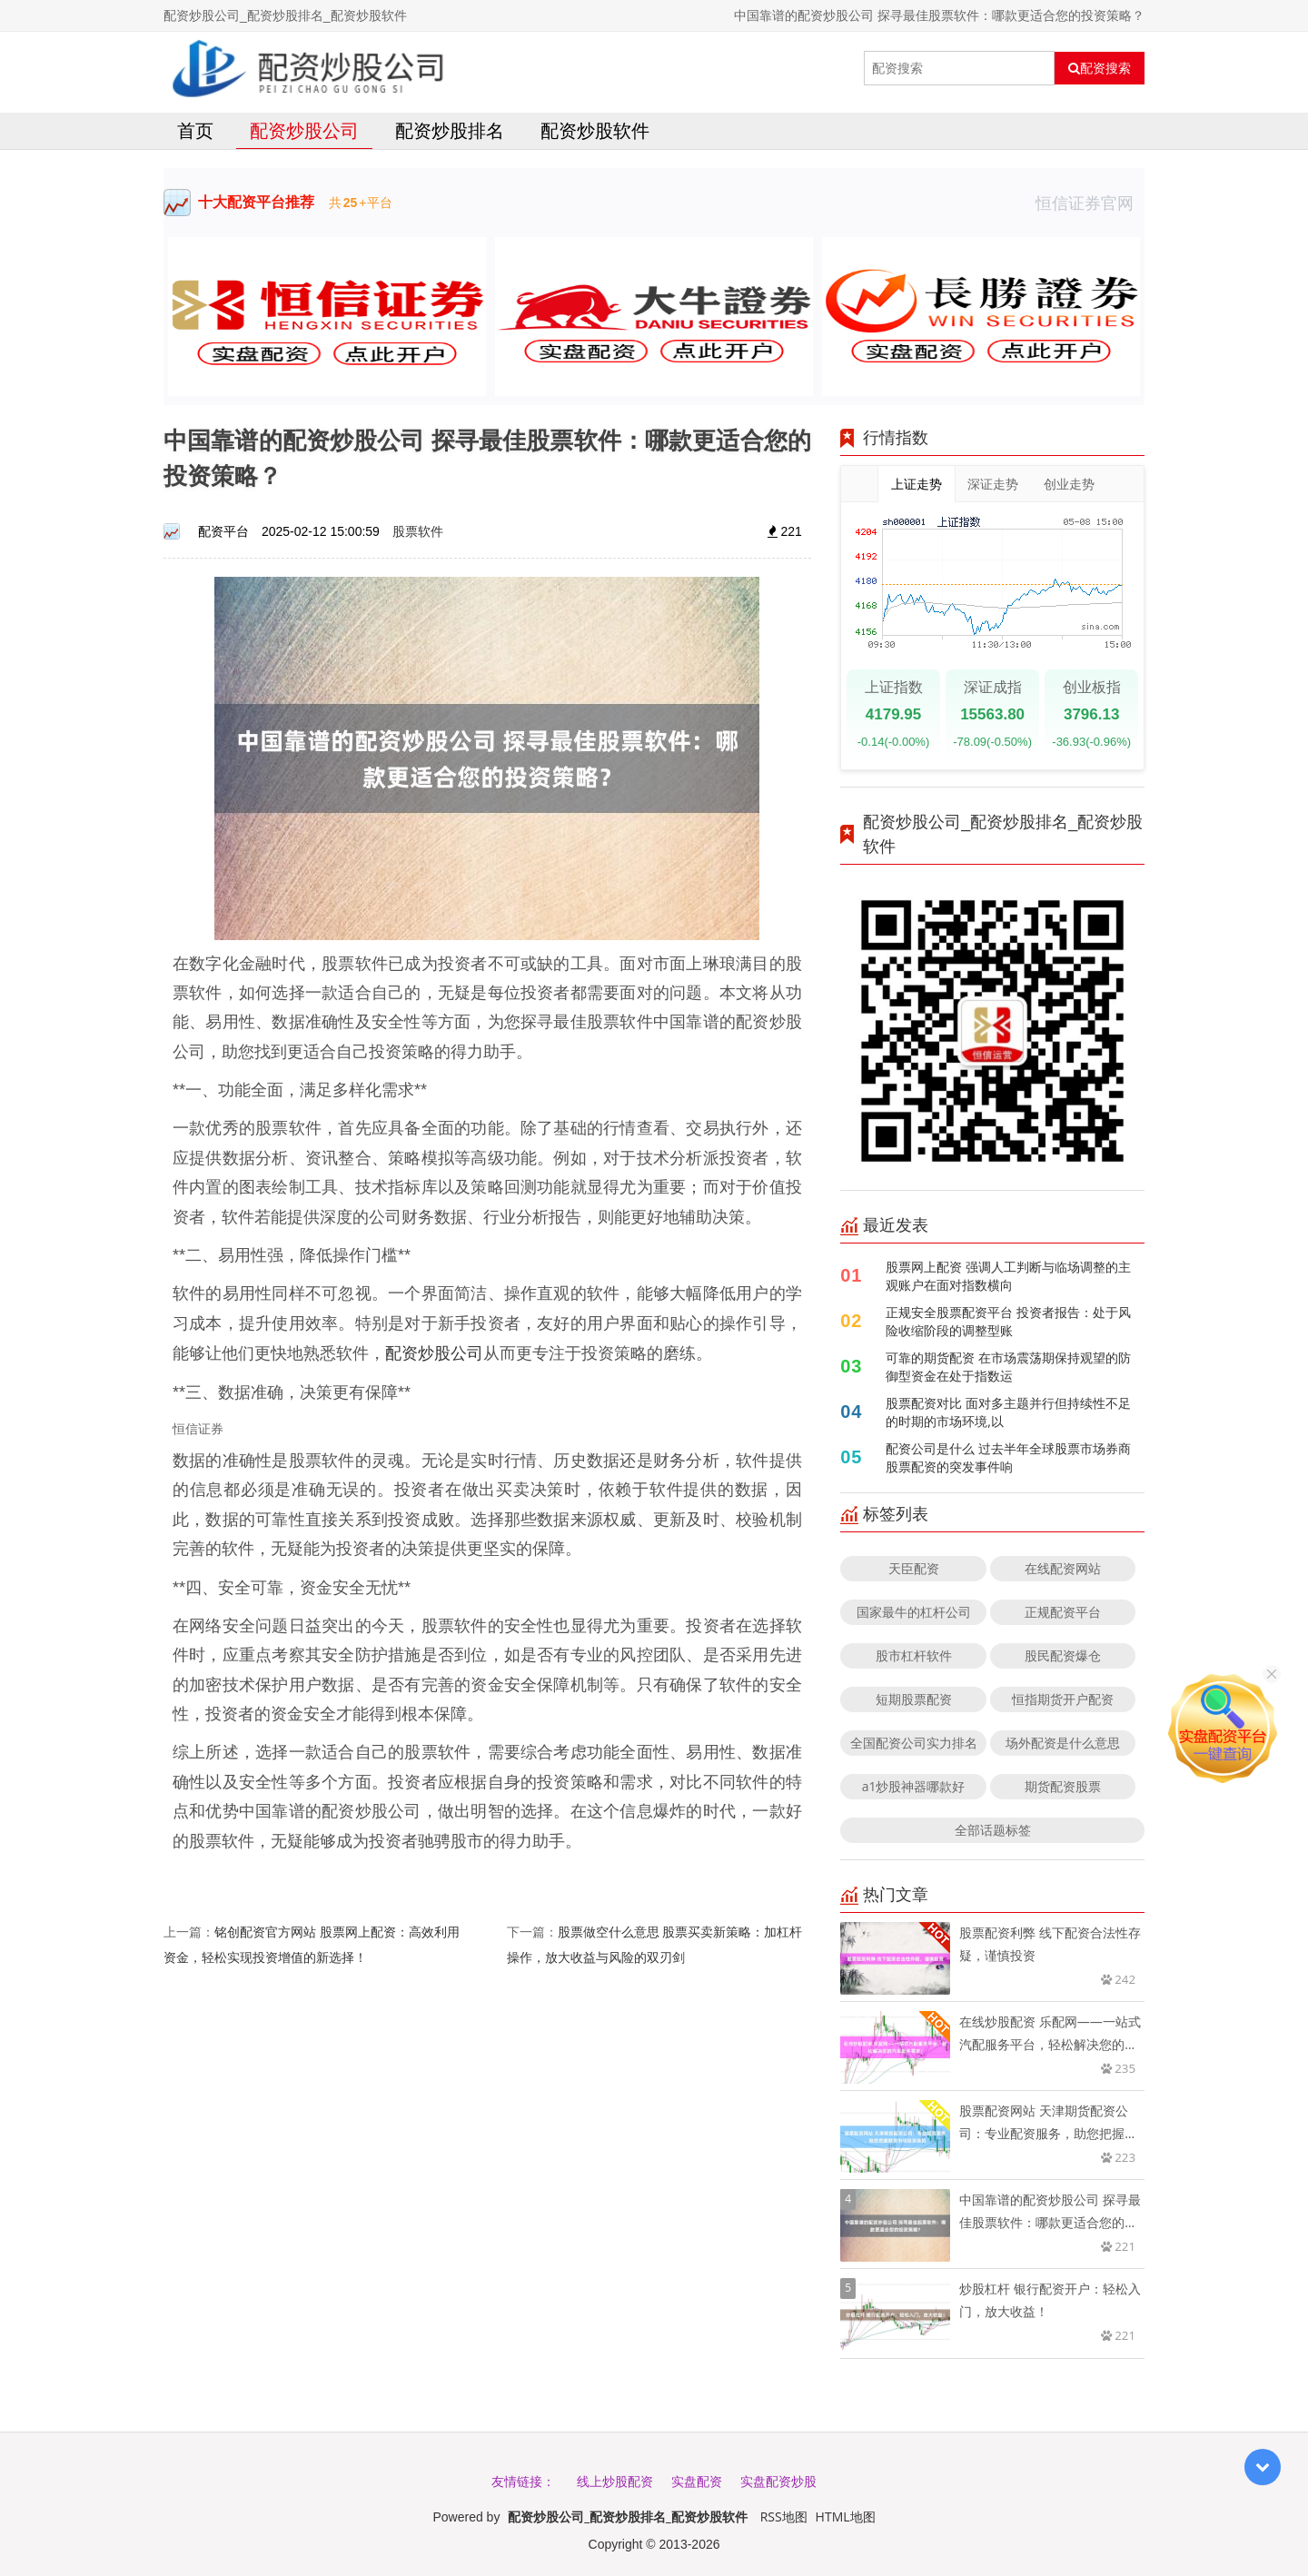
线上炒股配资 (615, 2481)
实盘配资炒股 (778, 2481)
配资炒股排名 (449, 130)
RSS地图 (784, 2516)
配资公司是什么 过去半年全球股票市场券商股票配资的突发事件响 (1008, 1457)
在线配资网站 (1063, 1568)
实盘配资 (696, 2481)
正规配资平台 (1063, 1611)
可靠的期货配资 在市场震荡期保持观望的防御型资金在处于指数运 (1008, 1366)
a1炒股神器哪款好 (914, 1786)
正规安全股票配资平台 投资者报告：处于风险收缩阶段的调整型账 (1008, 1321)
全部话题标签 (993, 1829)
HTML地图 (846, 2516)
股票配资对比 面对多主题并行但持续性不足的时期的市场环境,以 (1008, 1412)
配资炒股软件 (594, 130)
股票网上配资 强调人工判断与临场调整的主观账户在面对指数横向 (1008, 1275)
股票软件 (417, 531)
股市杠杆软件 (914, 1655)
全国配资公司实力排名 (913, 1742)
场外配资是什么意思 (1063, 1742)
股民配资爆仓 (1063, 1655)
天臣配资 (913, 1568)
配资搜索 (1099, 68)
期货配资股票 (1063, 1786)
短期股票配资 (914, 1699)
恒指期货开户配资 (1063, 1699)
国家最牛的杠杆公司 (914, 1611)
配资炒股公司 (304, 130)
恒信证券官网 (1090, 202)
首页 (195, 130)
